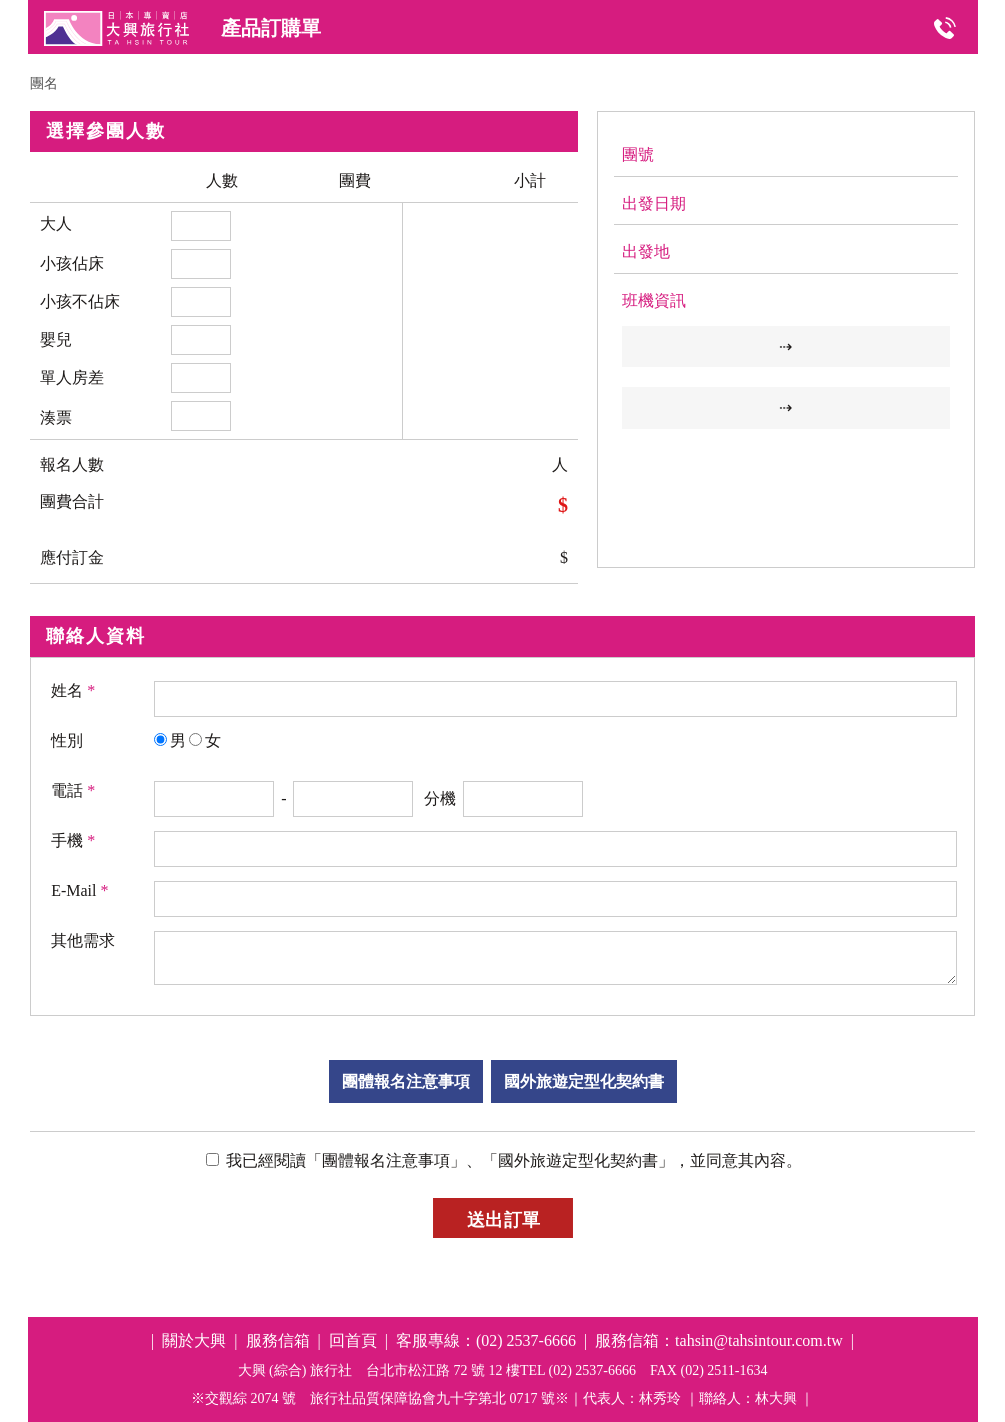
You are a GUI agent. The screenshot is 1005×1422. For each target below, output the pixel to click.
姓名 (73, 690)
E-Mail (79, 890)
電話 (73, 790)
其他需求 (83, 940)
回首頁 (353, 1340)
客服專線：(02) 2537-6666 (486, 1340)
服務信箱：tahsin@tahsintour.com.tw (719, 1340)
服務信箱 (278, 1340)
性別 (67, 740)
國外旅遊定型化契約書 (584, 1081)
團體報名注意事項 (406, 1081)
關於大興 (194, 1340)
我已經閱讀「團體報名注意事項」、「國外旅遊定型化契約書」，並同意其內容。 (512, 1160)
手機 (73, 840)
